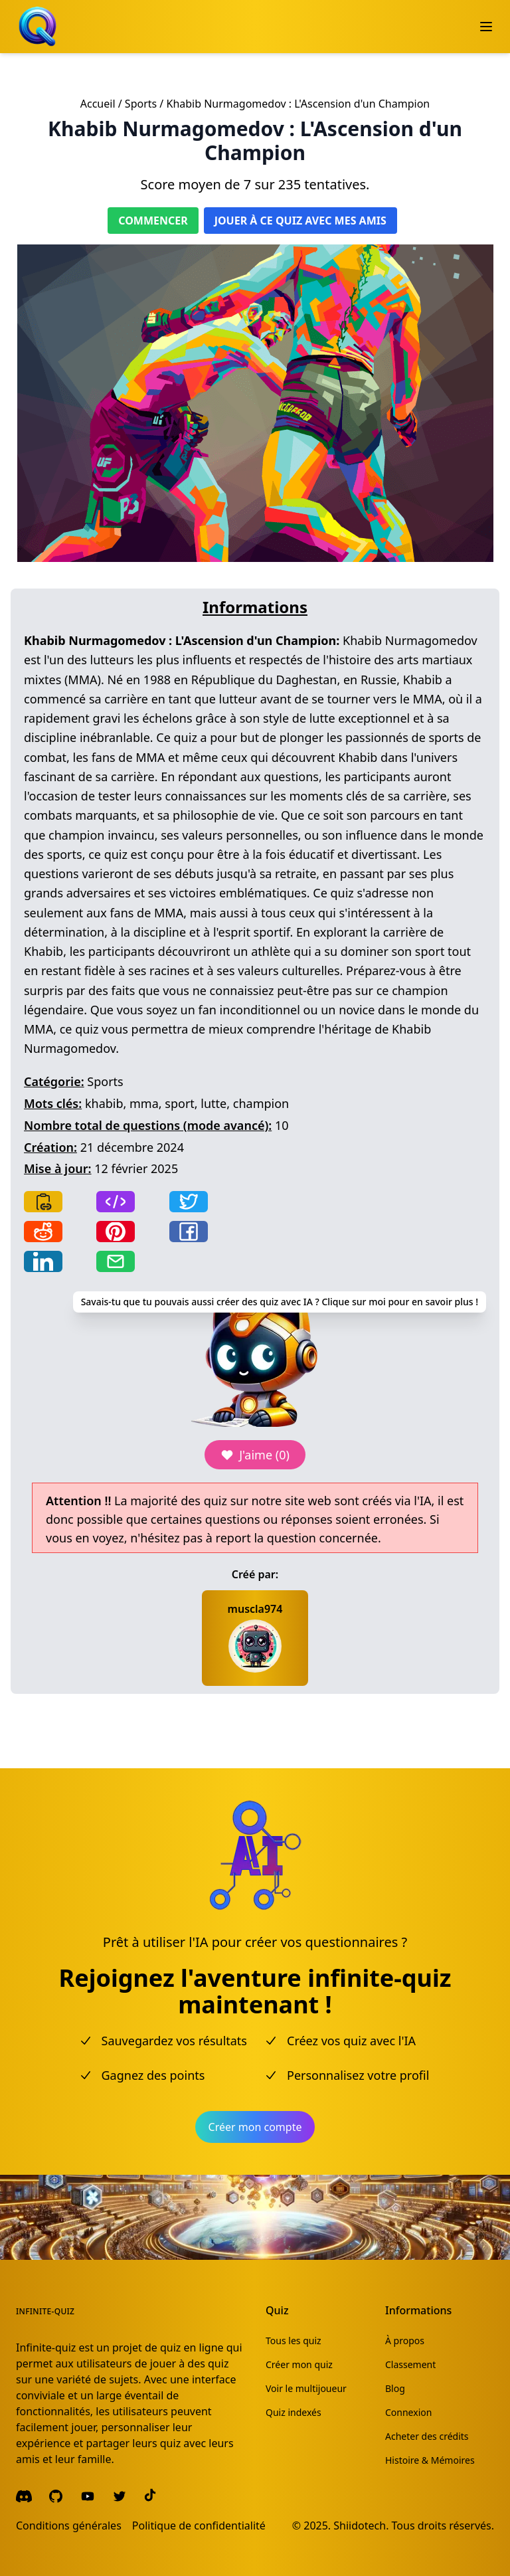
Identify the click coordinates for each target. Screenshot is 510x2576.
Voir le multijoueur (306, 2388)
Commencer (152, 220)
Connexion (408, 2412)
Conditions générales (69, 2525)
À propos (404, 2340)
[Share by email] (115, 1261)
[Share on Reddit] (43, 1231)
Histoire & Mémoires (430, 2460)
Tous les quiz (293, 2340)
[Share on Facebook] (188, 1231)
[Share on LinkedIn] (43, 1261)
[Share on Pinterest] (115, 1231)
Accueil (98, 103)
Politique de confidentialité (199, 2525)
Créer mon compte (255, 2127)
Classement (410, 2364)
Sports (141, 103)
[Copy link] (43, 1201)
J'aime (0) (255, 1455)
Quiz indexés (293, 2412)
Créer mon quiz (299, 2364)
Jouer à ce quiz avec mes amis (300, 220)
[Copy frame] (115, 1201)
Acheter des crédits (427, 2436)
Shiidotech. (360, 2525)
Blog (395, 2388)
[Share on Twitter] (188, 1201)
